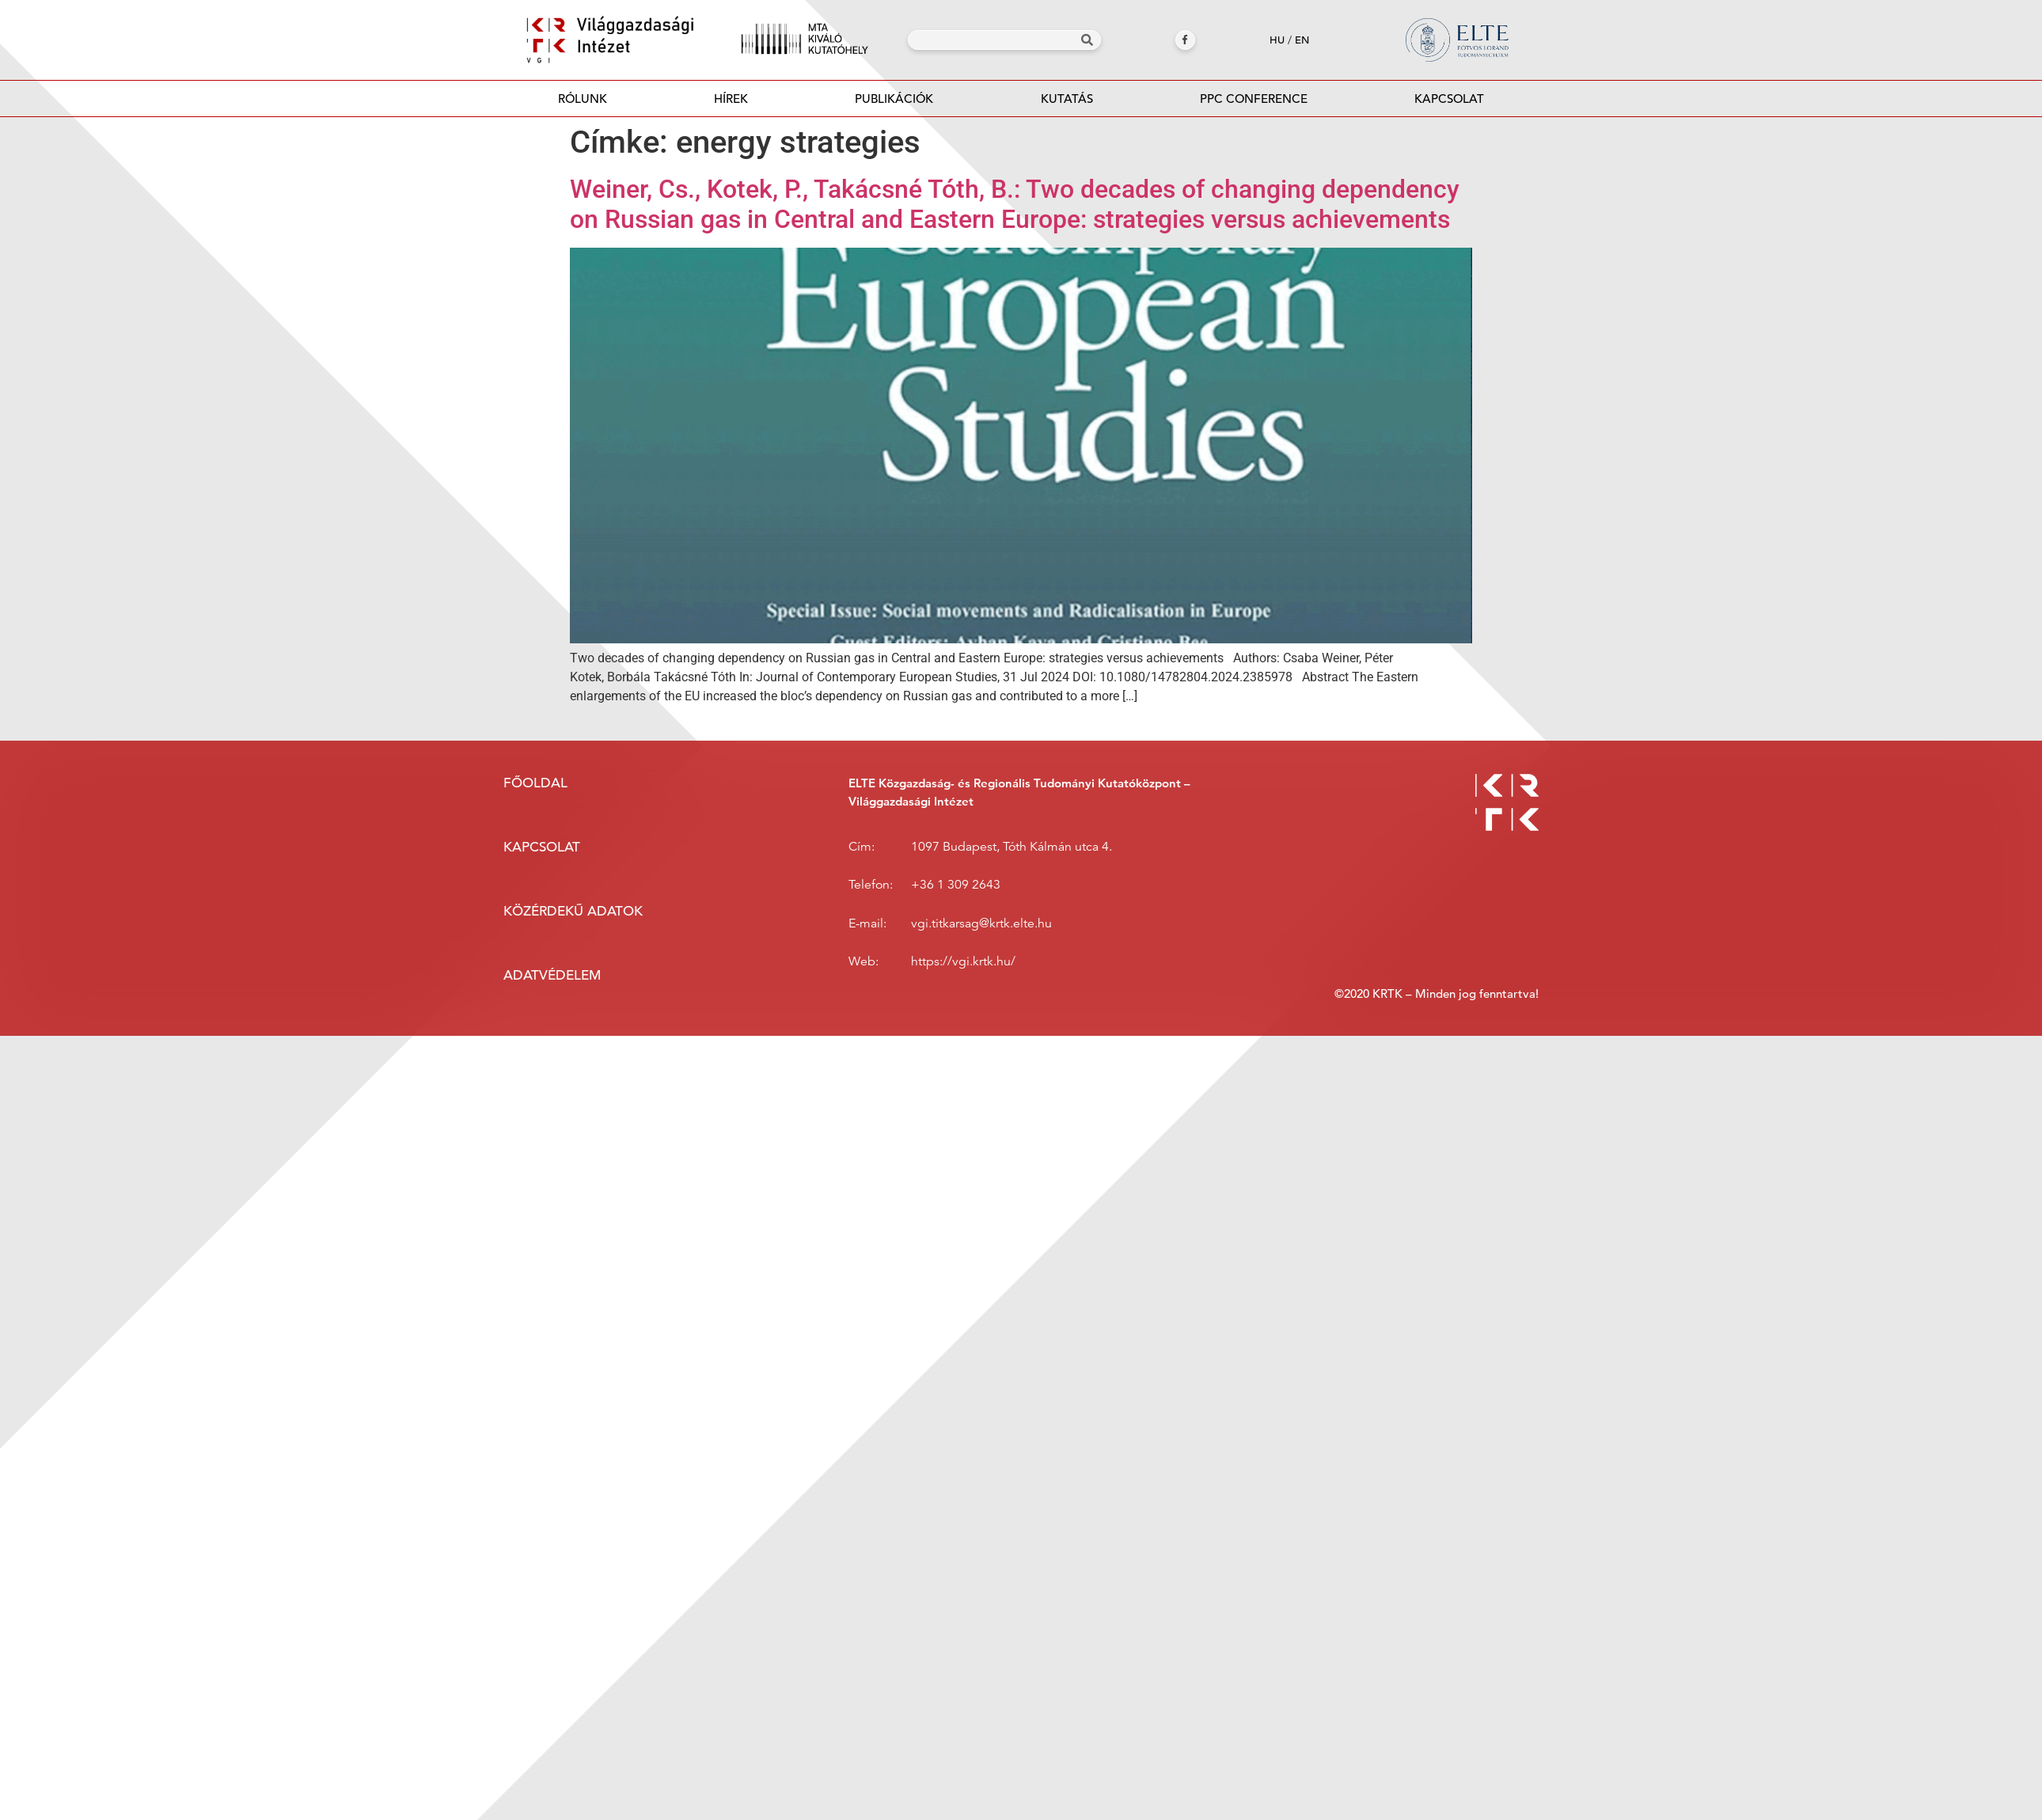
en (1302, 40)
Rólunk (582, 98)
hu (1277, 40)
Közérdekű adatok (573, 911)
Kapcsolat (1449, 98)
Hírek (731, 98)
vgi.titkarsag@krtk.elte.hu (981, 923)
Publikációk (894, 103)
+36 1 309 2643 (955, 885)
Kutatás (1067, 98)
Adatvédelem (552, 975)
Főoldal (535, 783)
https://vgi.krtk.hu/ (963, 961)
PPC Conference (1254, 98)
